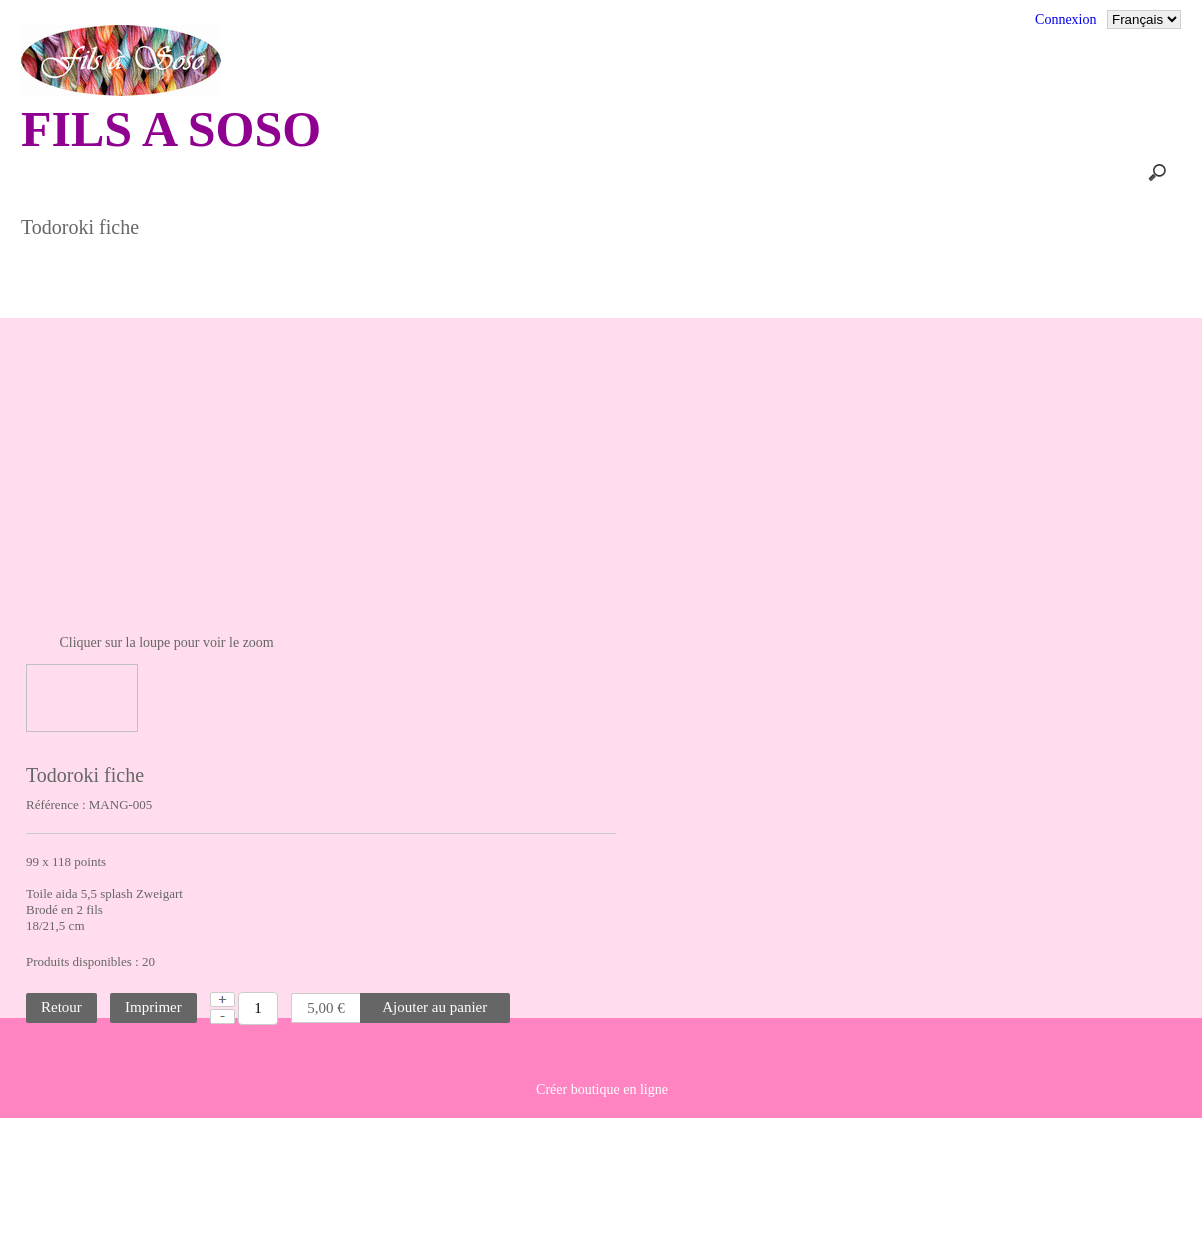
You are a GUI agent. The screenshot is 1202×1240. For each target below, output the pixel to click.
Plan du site (532, 19)
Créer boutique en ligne (602, 1213)
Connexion (1066, 19)
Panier (229, 172)
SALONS (1056, 212)
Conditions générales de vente (689, 19)
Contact (438, 19)
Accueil (233, 19)
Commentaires (336, 19)
